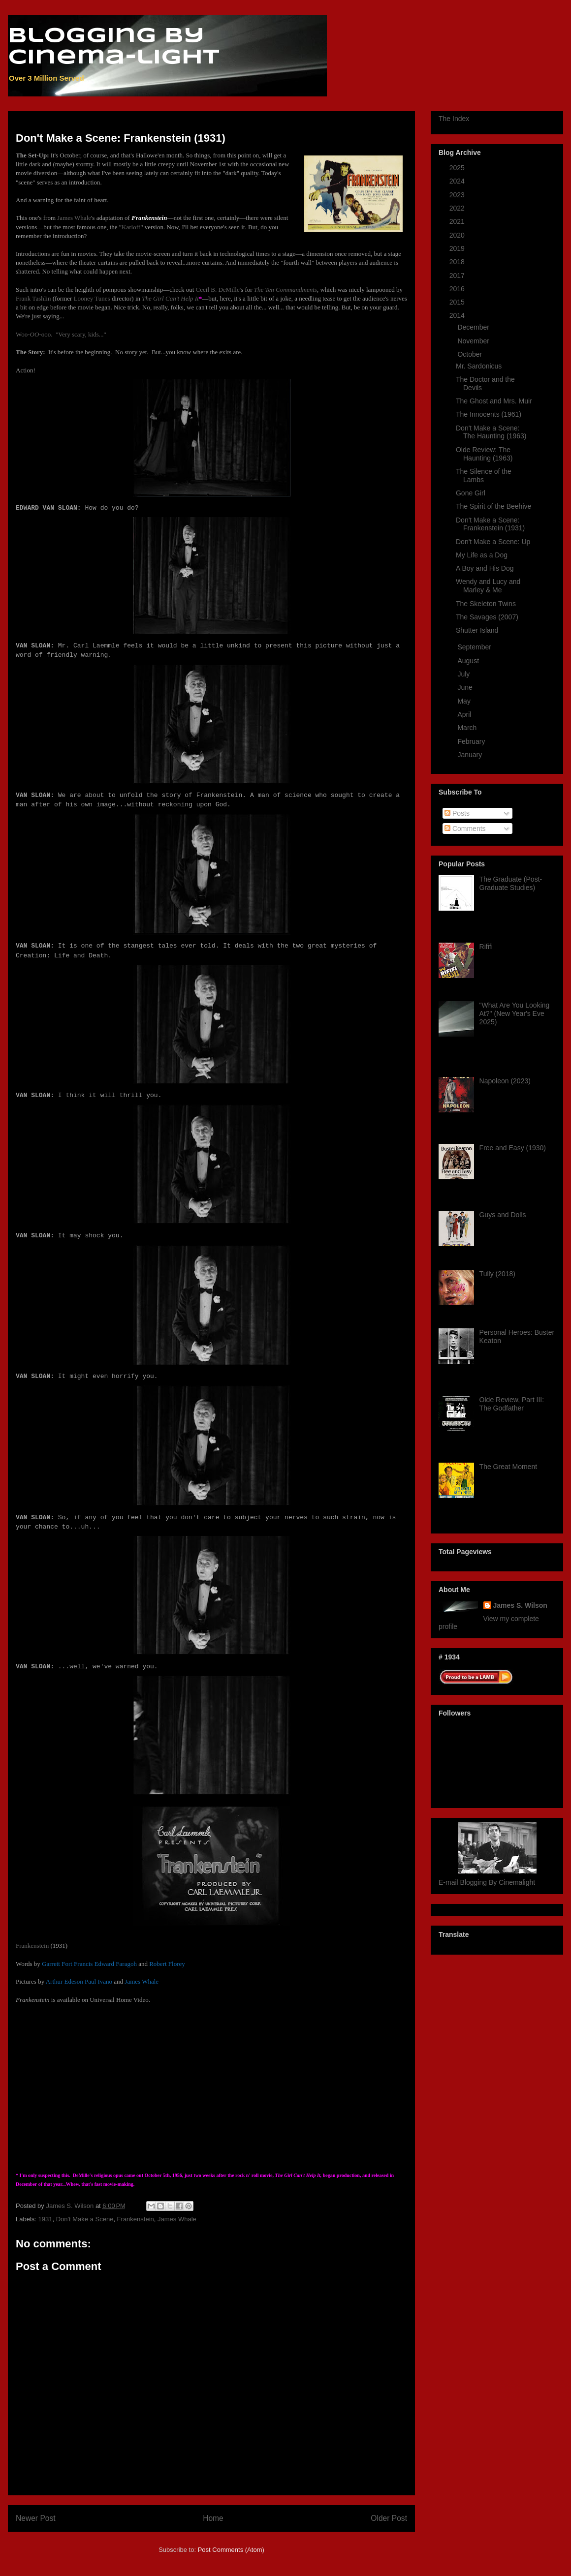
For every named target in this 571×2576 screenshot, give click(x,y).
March (467, 728)
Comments (465, 828)
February (472, 741)
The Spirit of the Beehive (493, 506)
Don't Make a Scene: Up (493, 542)
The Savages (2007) (487, 617)
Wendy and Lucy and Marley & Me (488, 586)
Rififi (486, 947)
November (474, 341)
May (464, 701)
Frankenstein (32, 1945)
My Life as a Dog (482, 555)
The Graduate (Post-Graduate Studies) (510, 883)
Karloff (131, 227)
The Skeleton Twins (486, 604)
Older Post (389, 2518)
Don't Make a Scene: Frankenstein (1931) (490, 524)
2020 (458, 235)
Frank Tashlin (33, 298)
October (470, 354)
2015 (458, 302)
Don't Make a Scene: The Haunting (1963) (491, 432)
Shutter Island (477, 630)
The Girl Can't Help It (170, 298)
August (468, 661)
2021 (458, 221)
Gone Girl (470, 493)
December (474, 327)
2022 (458, 208)
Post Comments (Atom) (231, 2549)
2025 (458, 168)
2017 (458, 275)
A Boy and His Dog (485, 568)
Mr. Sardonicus (479, 366)
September (475, 647)
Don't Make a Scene (85, 2219)
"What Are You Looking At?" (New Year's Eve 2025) (514, 1013)
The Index (454, 119)
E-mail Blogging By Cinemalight (487, 1882)
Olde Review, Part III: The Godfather (511, 1404)
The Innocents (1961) (488, 414)
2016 (458, 289)
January (470, 755)
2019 (458, 248)
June (465, 687)
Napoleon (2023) (505, 1081)
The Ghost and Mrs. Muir (494, 401)
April (465, 714)
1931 (45, 2219)
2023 (458, 195)
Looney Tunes (92, 298)
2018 (458, 262)
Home (213, 2518)
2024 (458, 181)
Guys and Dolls (502, 1215)
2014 (458, 315)
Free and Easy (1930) (512, 1148)
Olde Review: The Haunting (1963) (484, 454)
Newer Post (36, 2518)
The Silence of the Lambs (483, 475)
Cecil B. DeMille (218, 289)
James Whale (74, 217)
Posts (457, 813)
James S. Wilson (520, 1605)
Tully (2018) (497, 1274)
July (464, 674)
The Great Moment (508, 1467)
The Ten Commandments (285, 289)
